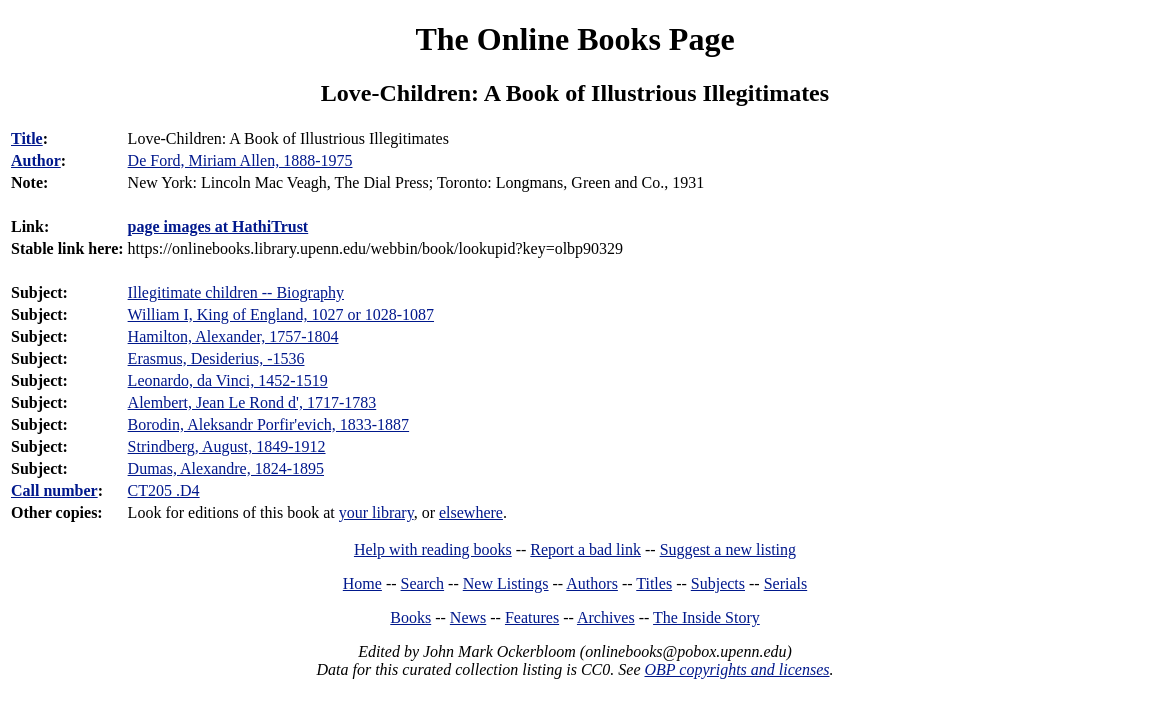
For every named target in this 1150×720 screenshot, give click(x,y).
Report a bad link (585, 549)
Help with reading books (433, 549)
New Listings (506, 583)
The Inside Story (706, 617)
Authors (592, 583)
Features (532, 617)
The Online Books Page (574, 39)
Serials (786, 583)
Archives (606, 617)
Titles (654, 583)
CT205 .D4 (164, 490)
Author (36, 160)
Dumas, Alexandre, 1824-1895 (226, 468)
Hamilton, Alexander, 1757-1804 (233, 336)
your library (376, 512)
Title (27, 138)
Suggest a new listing (728, 549)
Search (423, 583)
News (468, 617)
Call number (54, 490)
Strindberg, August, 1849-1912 (227, 446)
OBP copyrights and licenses (736, 669)
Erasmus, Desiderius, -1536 (216, 358)
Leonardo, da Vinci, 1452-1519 (228, 380)
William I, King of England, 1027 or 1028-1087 (281, 314)
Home (362, 583)
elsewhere (471, 512)
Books (410, 617)
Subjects (718, 583)
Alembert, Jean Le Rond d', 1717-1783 (252, 402)
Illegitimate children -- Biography (236, 292)
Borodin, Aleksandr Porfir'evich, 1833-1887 (269, 424)
